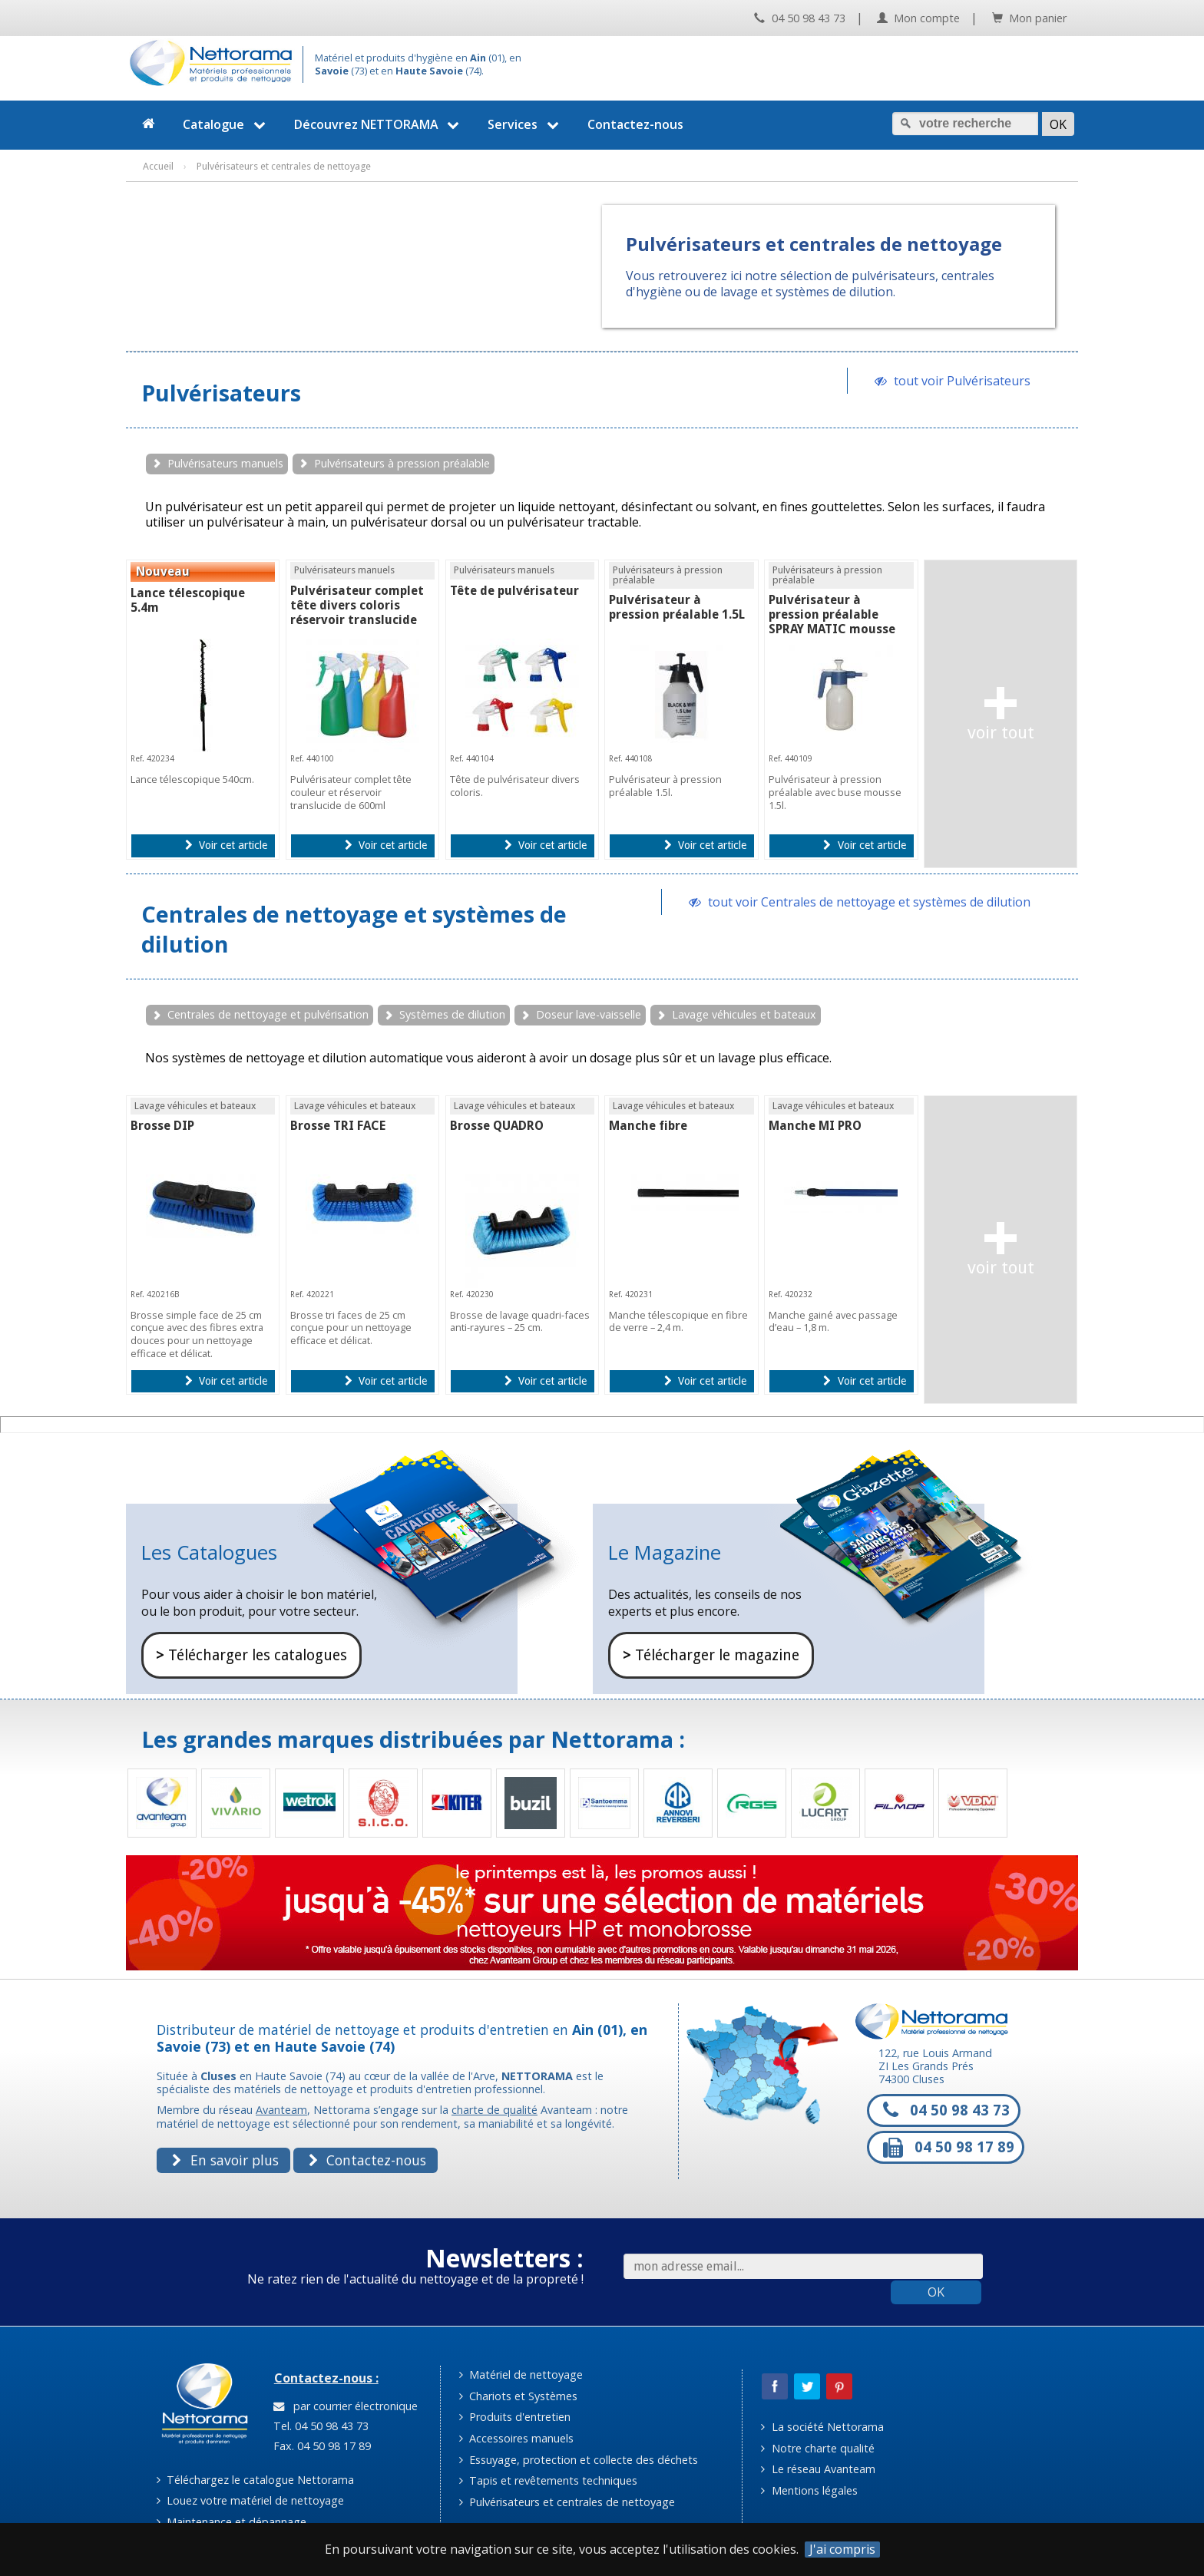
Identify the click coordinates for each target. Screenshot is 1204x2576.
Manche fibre (648, 1125)
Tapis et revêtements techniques (548, 2480)
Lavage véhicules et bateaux (744, 1014)
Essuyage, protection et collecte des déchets (578, 2459)
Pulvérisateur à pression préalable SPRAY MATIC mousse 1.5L (832, 622)
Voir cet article (226, 845)
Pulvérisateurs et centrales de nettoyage (567, 2502)
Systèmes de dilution (452, 1014)
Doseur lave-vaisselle (588, 1014)
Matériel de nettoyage (521, 2374)
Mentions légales (809, 2490)
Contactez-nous (635, 124)
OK (936, 2292)
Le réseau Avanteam (818, 2469)
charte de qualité (495, 2109)
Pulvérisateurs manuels (225, 463)
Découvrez (379, 124)
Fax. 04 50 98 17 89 (320, 2446)
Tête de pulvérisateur (514, 590)
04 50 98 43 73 (799, 18)
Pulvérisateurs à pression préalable (402, 463)
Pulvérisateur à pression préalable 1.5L (677, 607)
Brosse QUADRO (497, 1125)
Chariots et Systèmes (518, 2396)
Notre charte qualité (817, 2448)
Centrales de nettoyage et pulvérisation (268, 1014)
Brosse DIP (162, 1125)
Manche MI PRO (815, 1125)
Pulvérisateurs (221, 393)
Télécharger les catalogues (251, 1655)
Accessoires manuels (516, 2438)
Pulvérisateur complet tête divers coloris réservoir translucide (357, 605)
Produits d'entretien (515, 2416)
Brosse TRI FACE (337, 1125)
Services (525, 124)
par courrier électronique (345, 2406)
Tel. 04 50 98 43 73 (319, 2426)
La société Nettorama (822, 2426)
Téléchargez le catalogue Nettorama (255, 2479)
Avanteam (281, 2109)
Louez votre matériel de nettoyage (250, 2500)
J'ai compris (842, 2549)
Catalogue (226, 124)
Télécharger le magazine (711, 1655)
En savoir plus (225, 2160)
